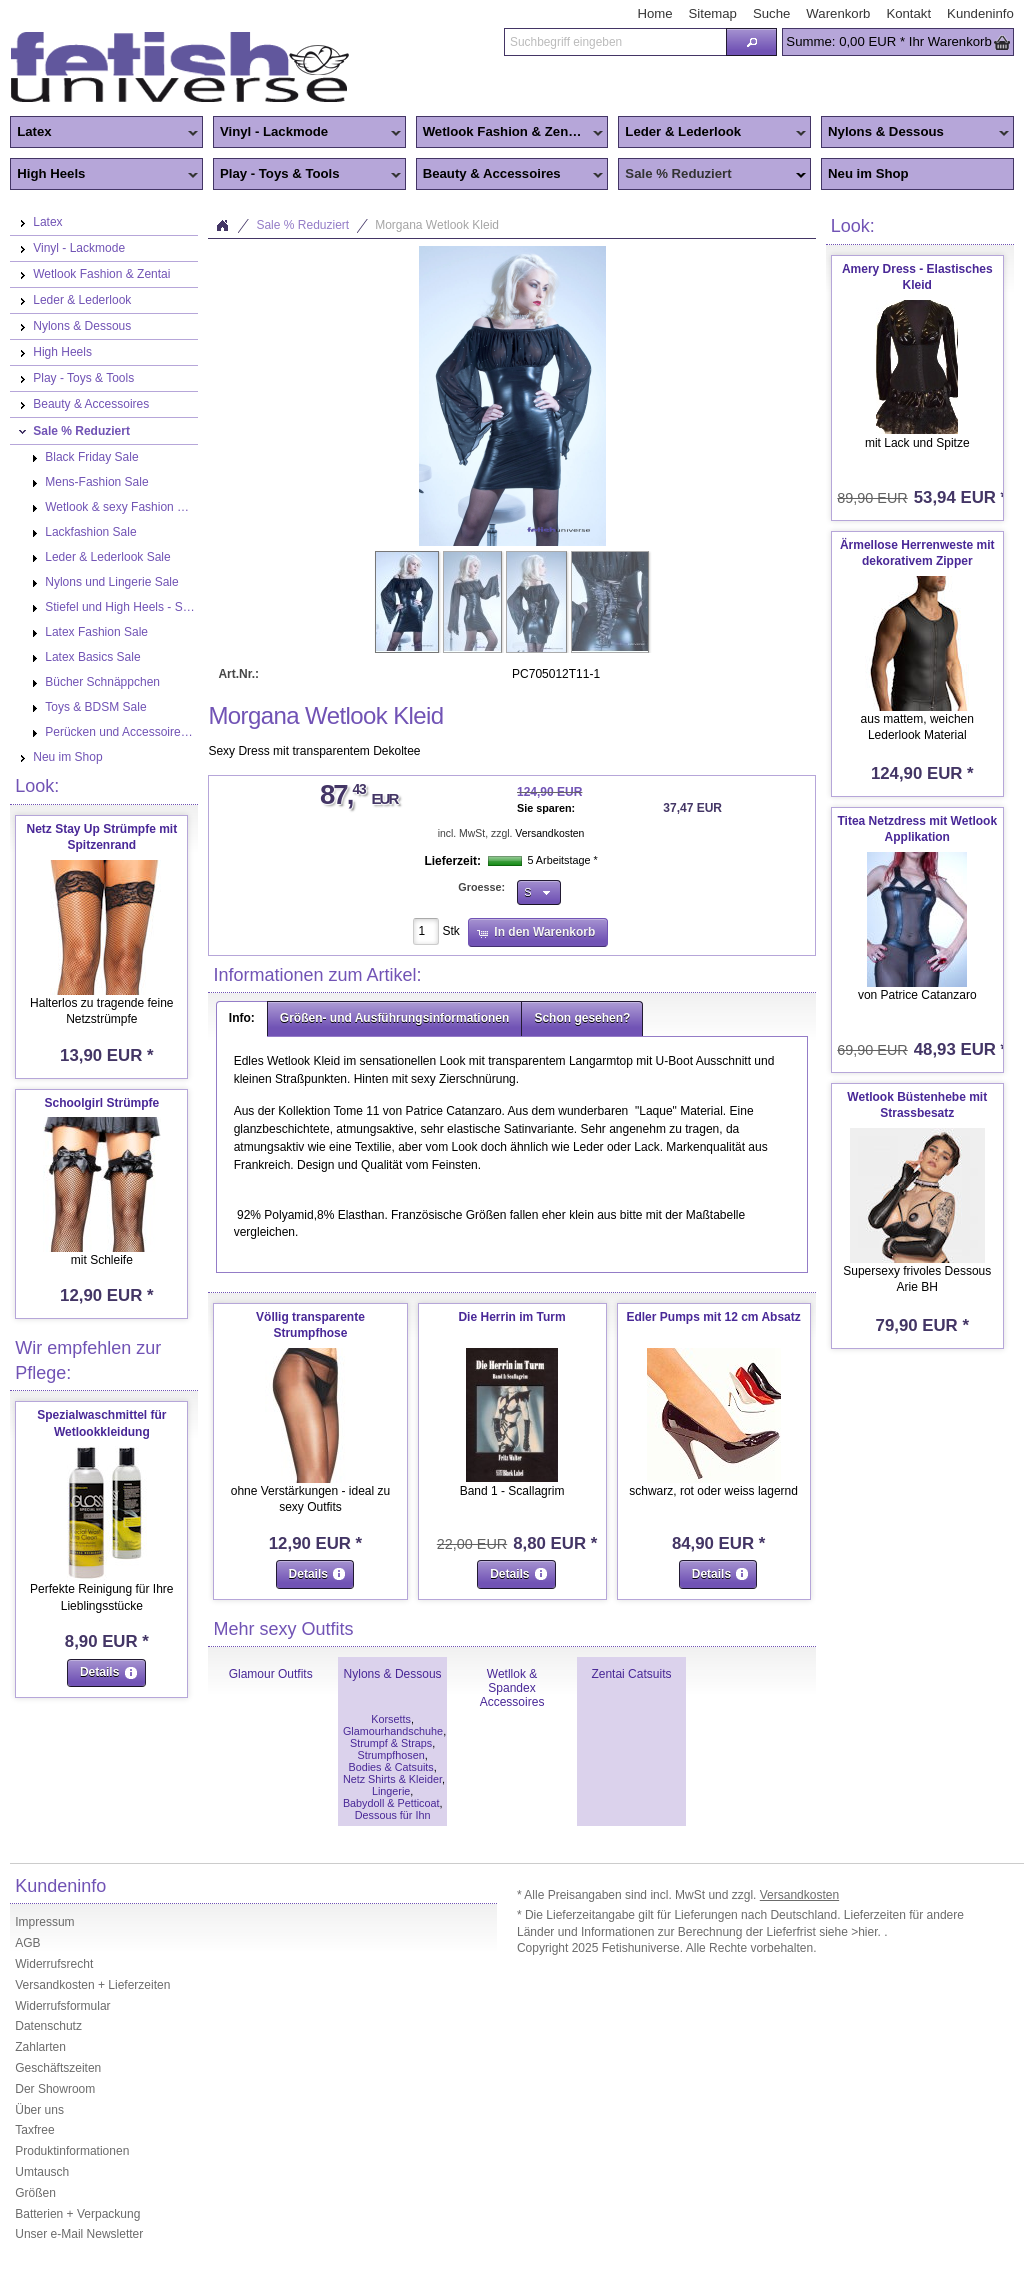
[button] (751, 42)
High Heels (104, 175)
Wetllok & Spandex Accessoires (512, 1688)
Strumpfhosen (390, 1755)
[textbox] (615, 42)
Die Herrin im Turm (511, 1317)
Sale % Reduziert (712, 175)
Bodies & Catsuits (390, 1767)
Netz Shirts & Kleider (392, 1779)
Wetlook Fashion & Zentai (510, 133)
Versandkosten (549, 833)
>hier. (867, 1932)
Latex (104, 133)
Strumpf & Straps (391, 1743)
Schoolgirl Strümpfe (101, 1103)
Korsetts (391, 1719)
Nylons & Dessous (915, 133)
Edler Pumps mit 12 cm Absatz (713, 1317)
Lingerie (391, 1791)
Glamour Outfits (271, 1674)
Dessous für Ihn (393, 1815)
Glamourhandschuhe (393, 1731)
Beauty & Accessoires (510, 175)
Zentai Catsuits (631, 1674)
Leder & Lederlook (712, 133)
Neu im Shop (868, 173)
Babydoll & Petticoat (391, 1803)
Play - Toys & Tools (307, 175)
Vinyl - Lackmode (307, 133)
